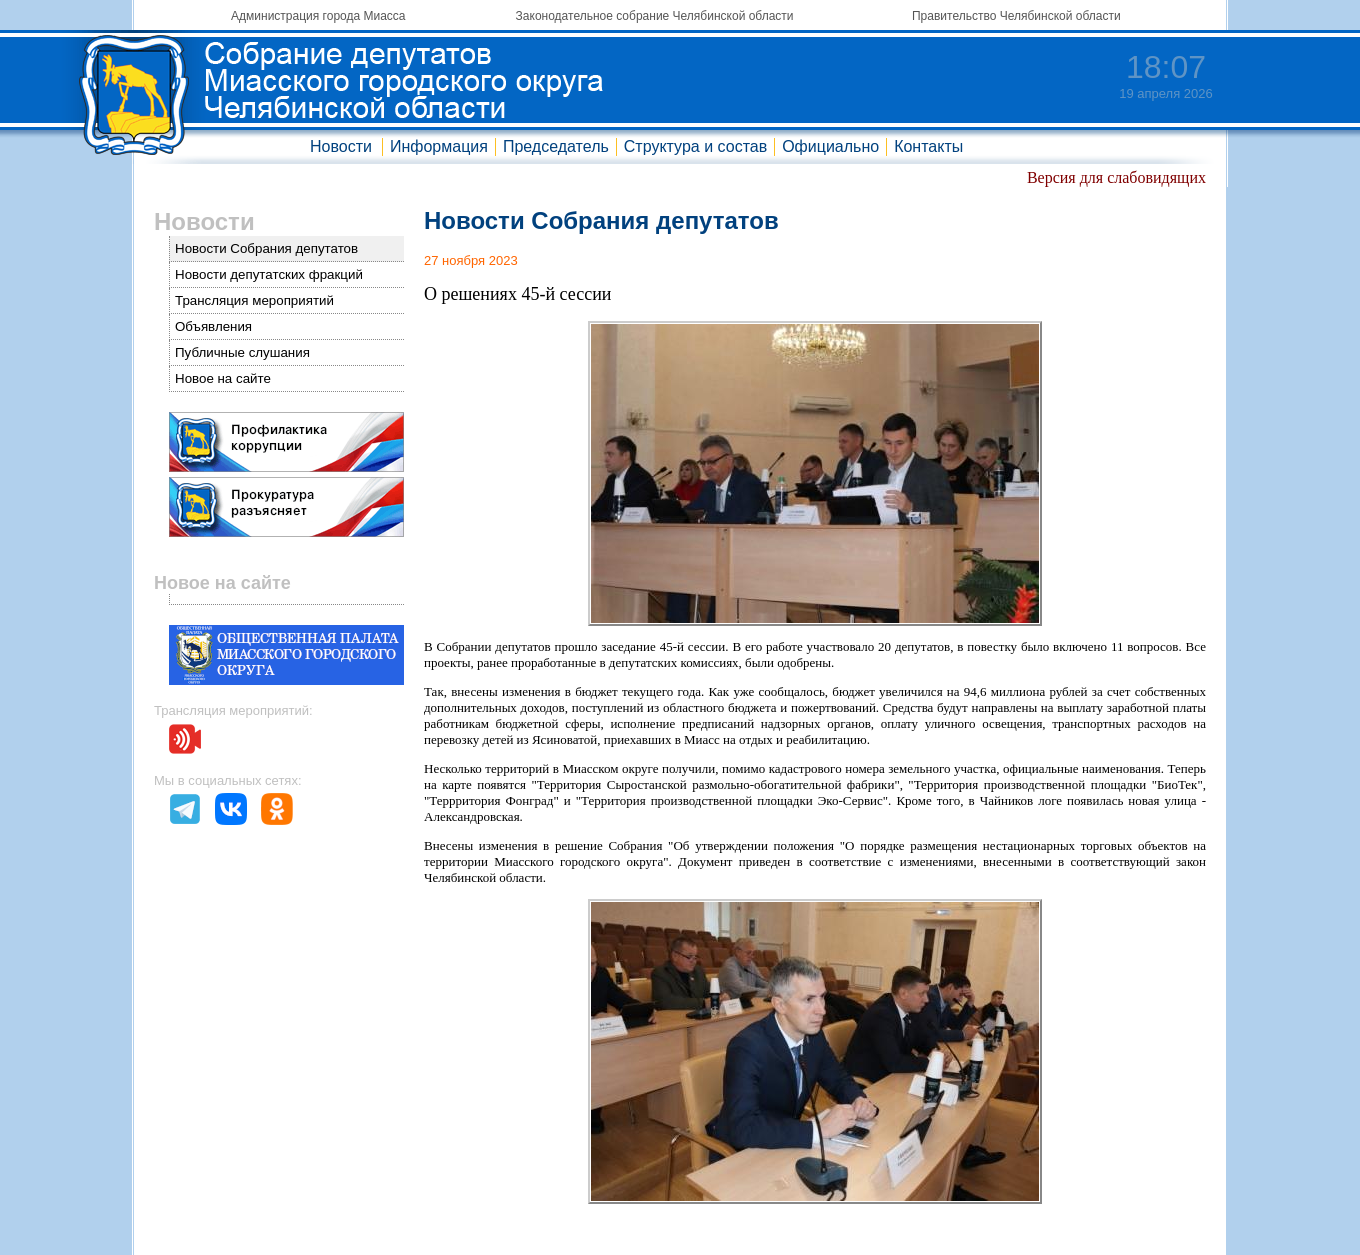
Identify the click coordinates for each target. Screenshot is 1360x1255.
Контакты (928, 146)
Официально (830, 146)
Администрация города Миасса (318, 16)
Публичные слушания (242, 352)
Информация (439, 146)
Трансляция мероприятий (254, 300)
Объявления (213, 326)
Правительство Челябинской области (1016, 16)
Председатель (556, 146)
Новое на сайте (223, 378)
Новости (341, 146)
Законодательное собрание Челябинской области (655, 16)
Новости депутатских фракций (269, 274)
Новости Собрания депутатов (266, 248)
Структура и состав (695, 146)
